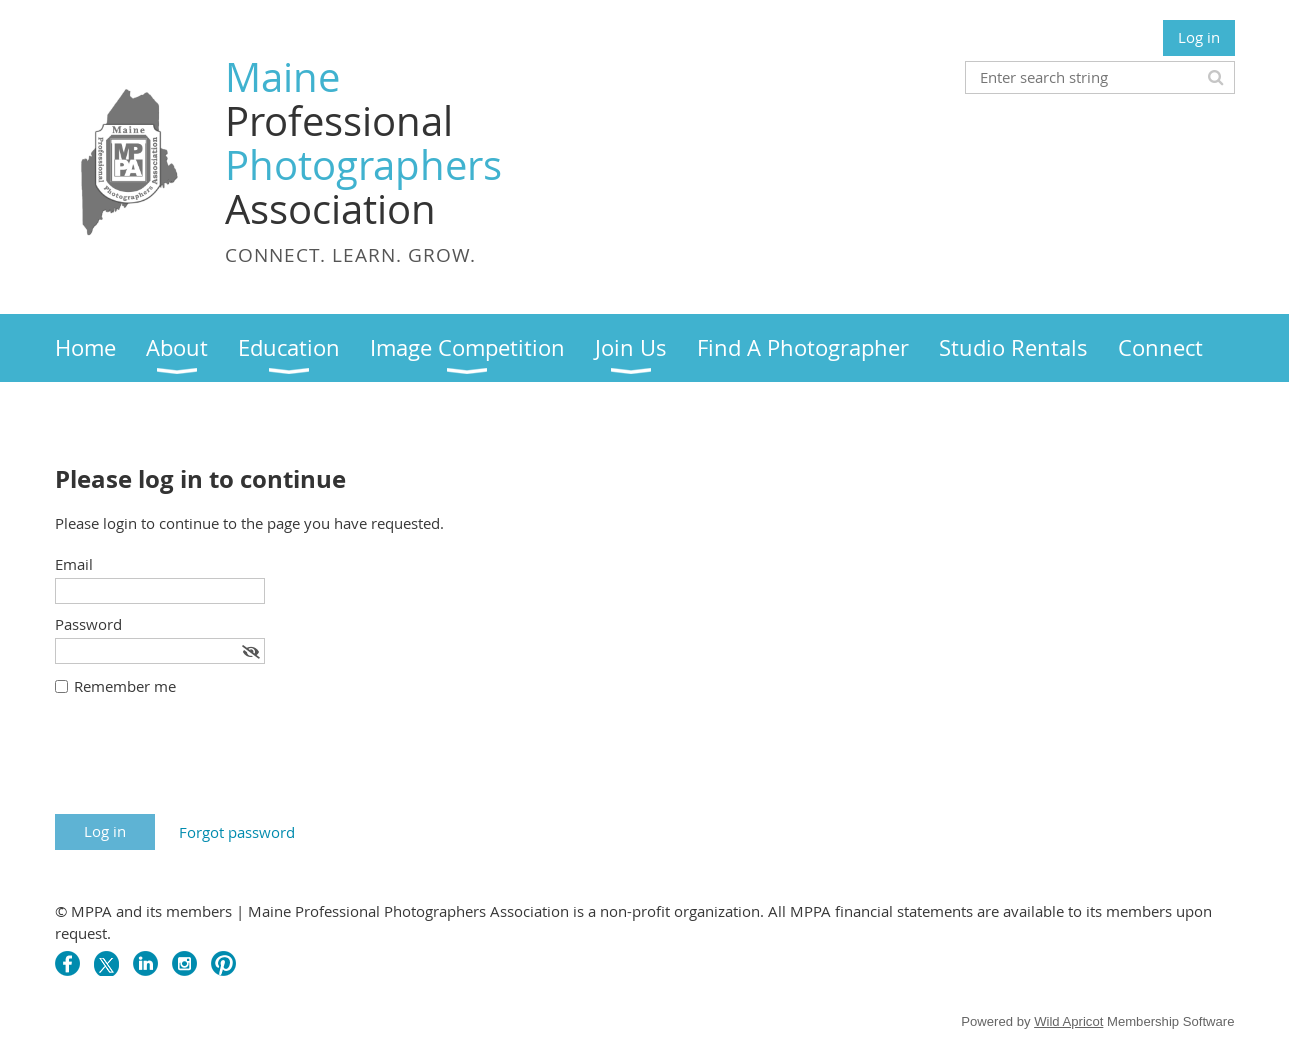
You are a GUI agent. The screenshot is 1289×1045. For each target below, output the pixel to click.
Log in (1199, 37)
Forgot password (237, 832)
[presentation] (207, 765)
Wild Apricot (1068, 1021)
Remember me (125, 686)
